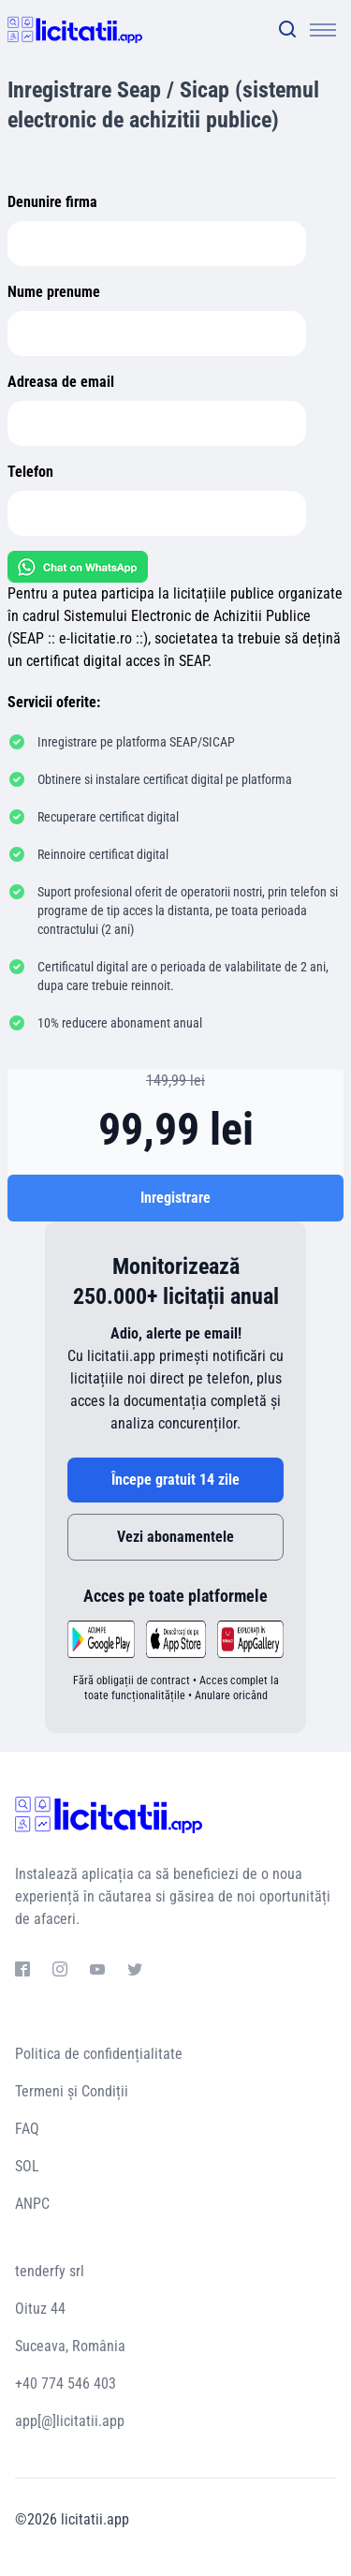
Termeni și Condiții (71, 2091)
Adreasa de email (60, 382)
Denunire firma (52, 202)
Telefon (30, 472)
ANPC (32, 2204)
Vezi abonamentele (175, 1537)
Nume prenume (53, 292)
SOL (27, 2166)
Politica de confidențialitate (99, 2054)
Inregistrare (175, 1198)
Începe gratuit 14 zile (175, 1479)
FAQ (27, 2129)
